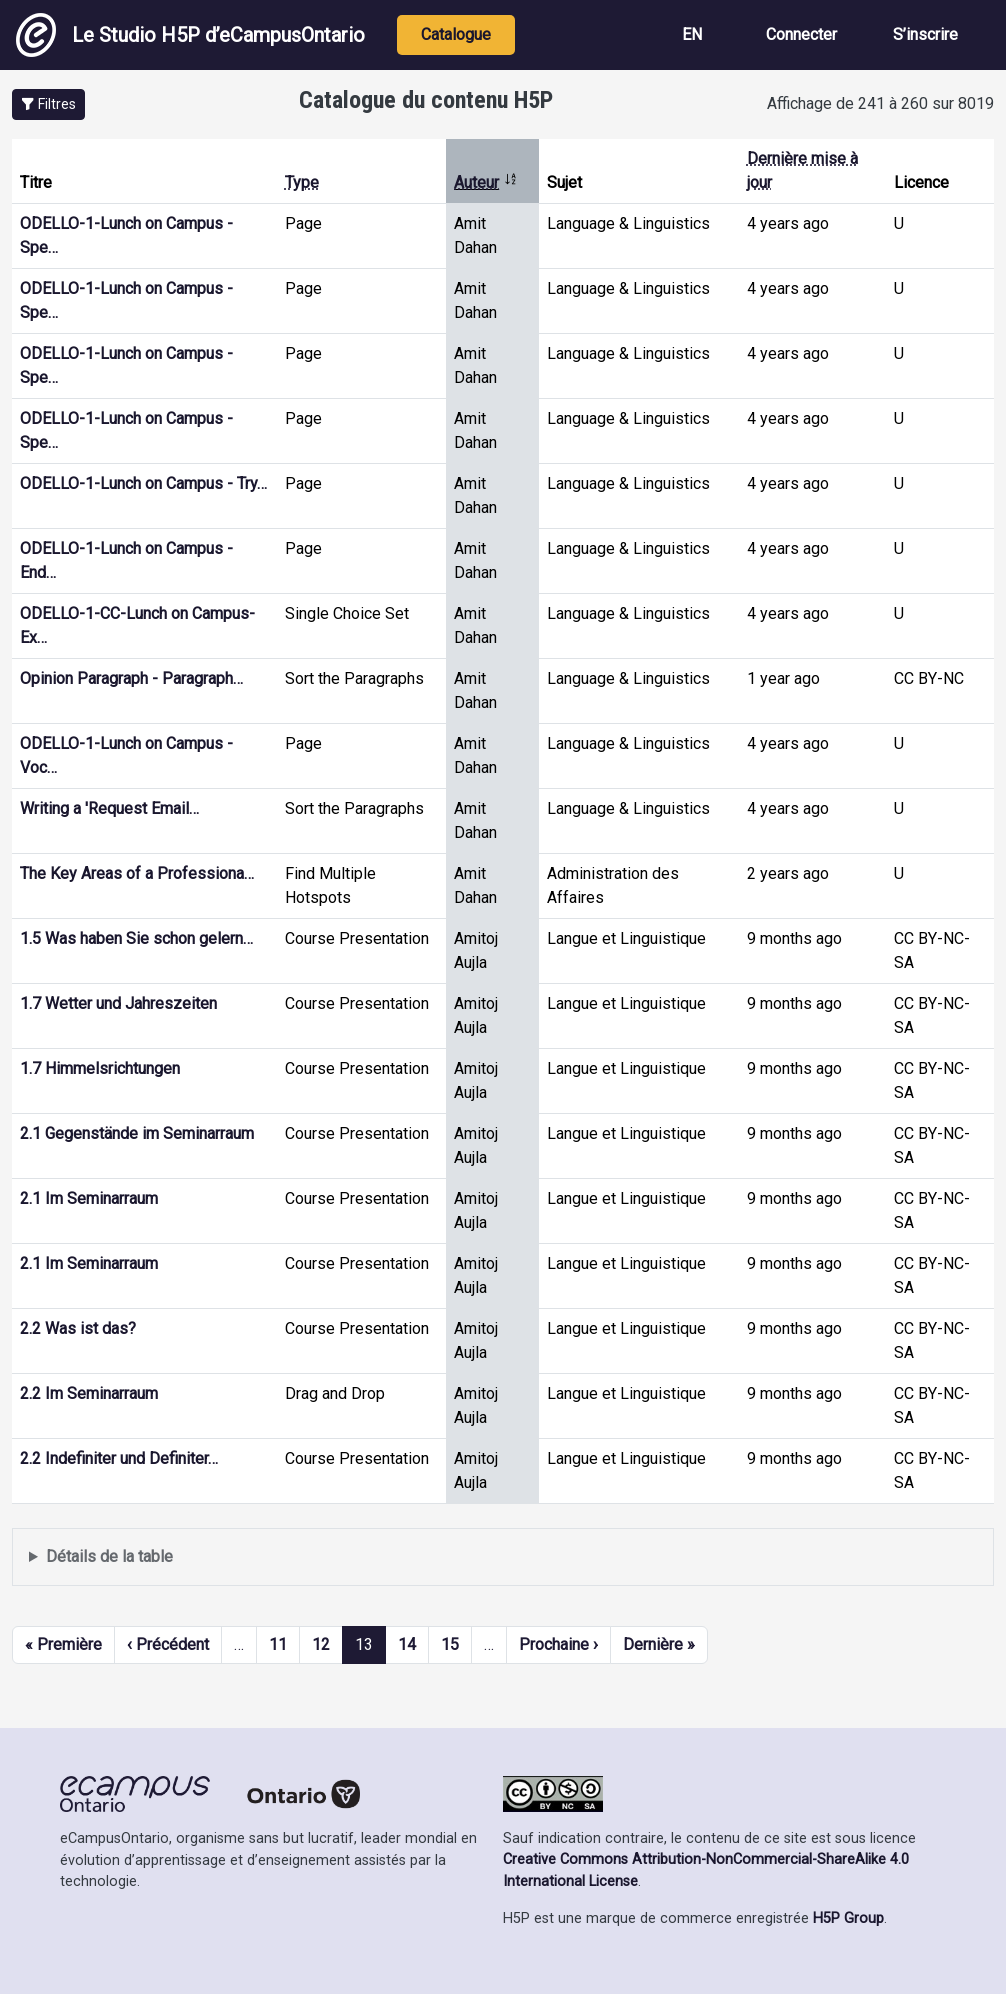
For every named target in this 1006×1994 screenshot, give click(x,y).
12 (321, 1644)
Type (302, 182)
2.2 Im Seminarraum (89, 1393)
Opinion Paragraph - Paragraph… (131, 678)
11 (278, 1644)
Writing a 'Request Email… (109, 808)
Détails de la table (109, 1556)
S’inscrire (925, 34)
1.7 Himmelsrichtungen (100, 1068)
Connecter (801, 34)
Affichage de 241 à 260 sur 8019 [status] (880, 103)
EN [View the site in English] (692, 34)
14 (407, 1644)
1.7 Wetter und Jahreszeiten (118, 1003)
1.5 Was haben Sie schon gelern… (136, 938)
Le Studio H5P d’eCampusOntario (190, 35)
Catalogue (456, 34)
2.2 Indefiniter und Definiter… (119, 1458)
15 (450, 1644)
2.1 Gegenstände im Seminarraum (137, 1133)
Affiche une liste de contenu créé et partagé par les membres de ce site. (503, 1557)
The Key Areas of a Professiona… (137, 873)
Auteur (486, 182)
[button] (48, 104)
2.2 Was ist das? (78, 1328)
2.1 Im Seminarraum (89, 1198)
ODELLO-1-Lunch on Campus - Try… (143, 483)
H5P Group (848, 1918)
